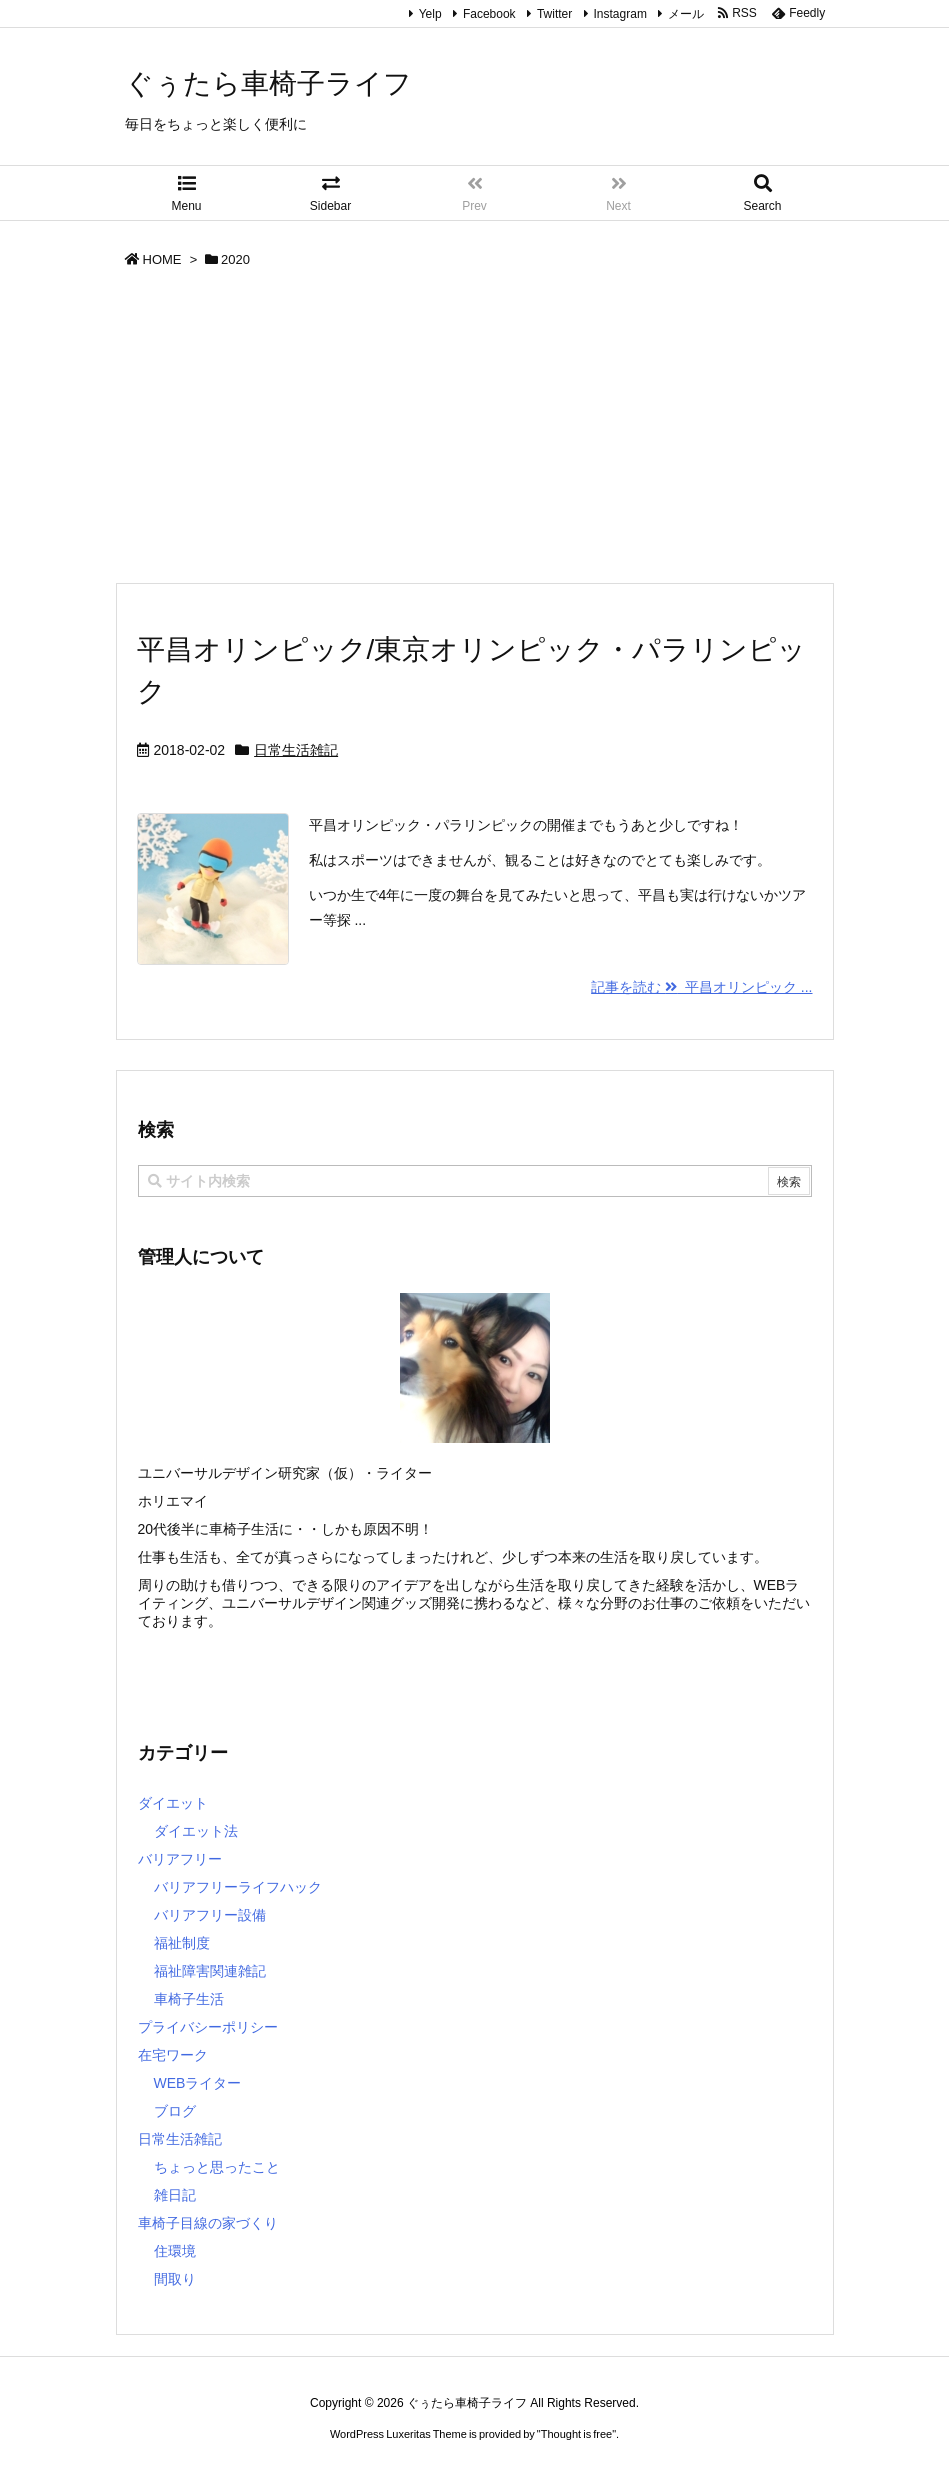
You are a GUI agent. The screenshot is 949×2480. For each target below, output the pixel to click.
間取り (175, 2279)
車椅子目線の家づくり (208, 2223)
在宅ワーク (173, 2055)
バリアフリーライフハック (238, 1887)
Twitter (554, 14)
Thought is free (576, 2434)
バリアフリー (180, 1859)
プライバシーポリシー (208, 2027)
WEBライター (198, 2083)
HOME (162, 259)
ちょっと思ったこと (217, 2167)
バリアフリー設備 (210, 1915)
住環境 (175, 2251)
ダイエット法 (196, 1831)
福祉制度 (182, 1943)
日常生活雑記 (296, 750)
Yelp (430, 14)
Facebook (489, 14)
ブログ (175, 2111)
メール (686, 14)
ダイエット (173, 1803)
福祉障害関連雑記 (210, 1971)
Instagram (620, 14)
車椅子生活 (189, 1999)
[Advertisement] (475, 432)
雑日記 (175, 2195)
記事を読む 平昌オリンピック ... (701, 987)
